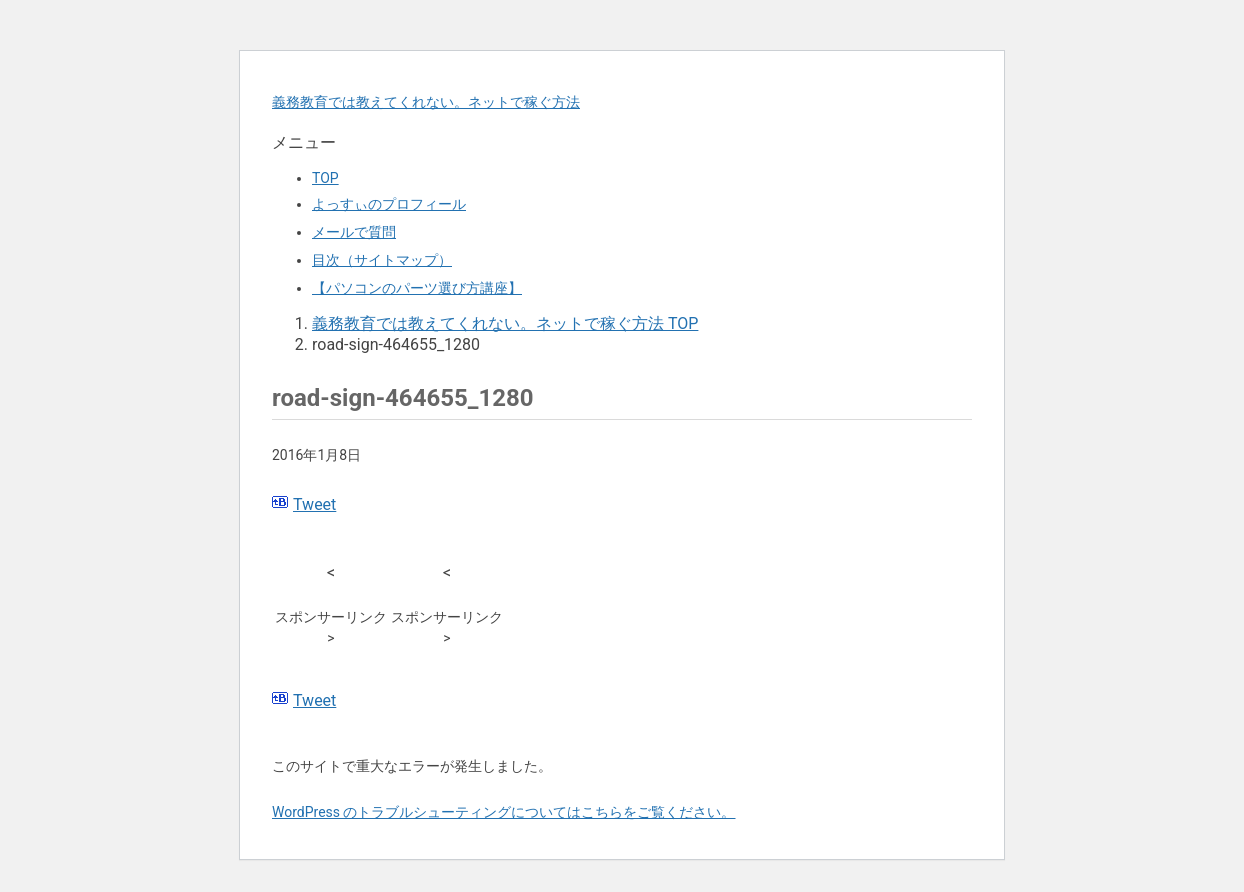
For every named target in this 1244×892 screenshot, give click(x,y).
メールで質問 (354, 232)
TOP (325, 178)
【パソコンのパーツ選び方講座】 (417, 288)
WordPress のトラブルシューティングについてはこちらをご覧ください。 (504, 812)
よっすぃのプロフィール (389, 204)
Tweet (314, 504)
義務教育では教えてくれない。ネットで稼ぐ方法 (426, 102)
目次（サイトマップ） (382, 260)
